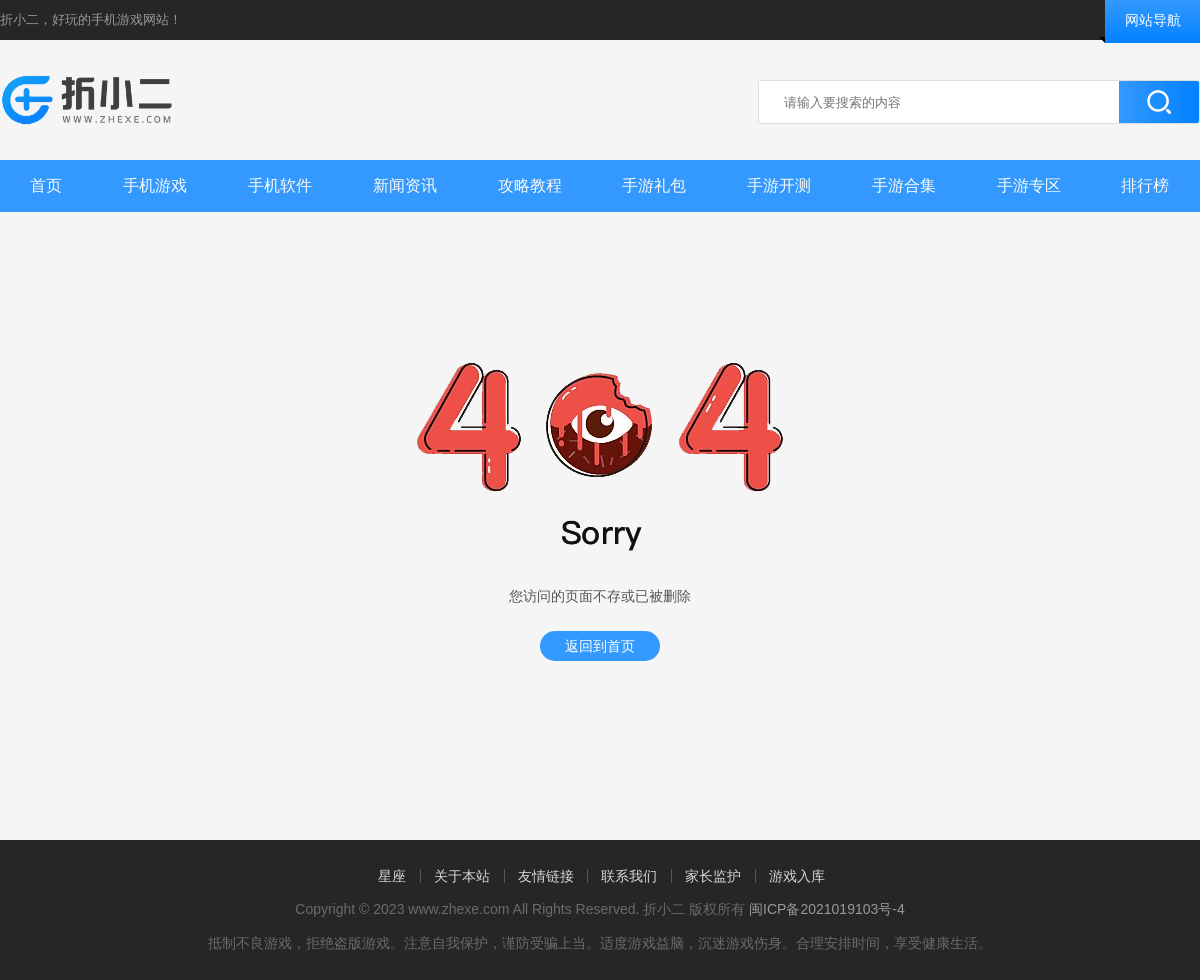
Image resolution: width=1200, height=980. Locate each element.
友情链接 (546, 876)
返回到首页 (600, 646)
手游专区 (1029, 185)
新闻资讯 (405, 185)
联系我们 (629, 876)
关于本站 (462, 876)
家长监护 (713, 876)
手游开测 (779, 185)
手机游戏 (155, 185)
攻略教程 (530, 185)
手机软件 (280, 185)
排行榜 (1145, 185)
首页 (46, 185)
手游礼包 (654, 185)
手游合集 (904, 185)
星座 (392, 876)
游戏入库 (797, 876)
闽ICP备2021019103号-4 (827, 909)
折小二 (19, 19)
